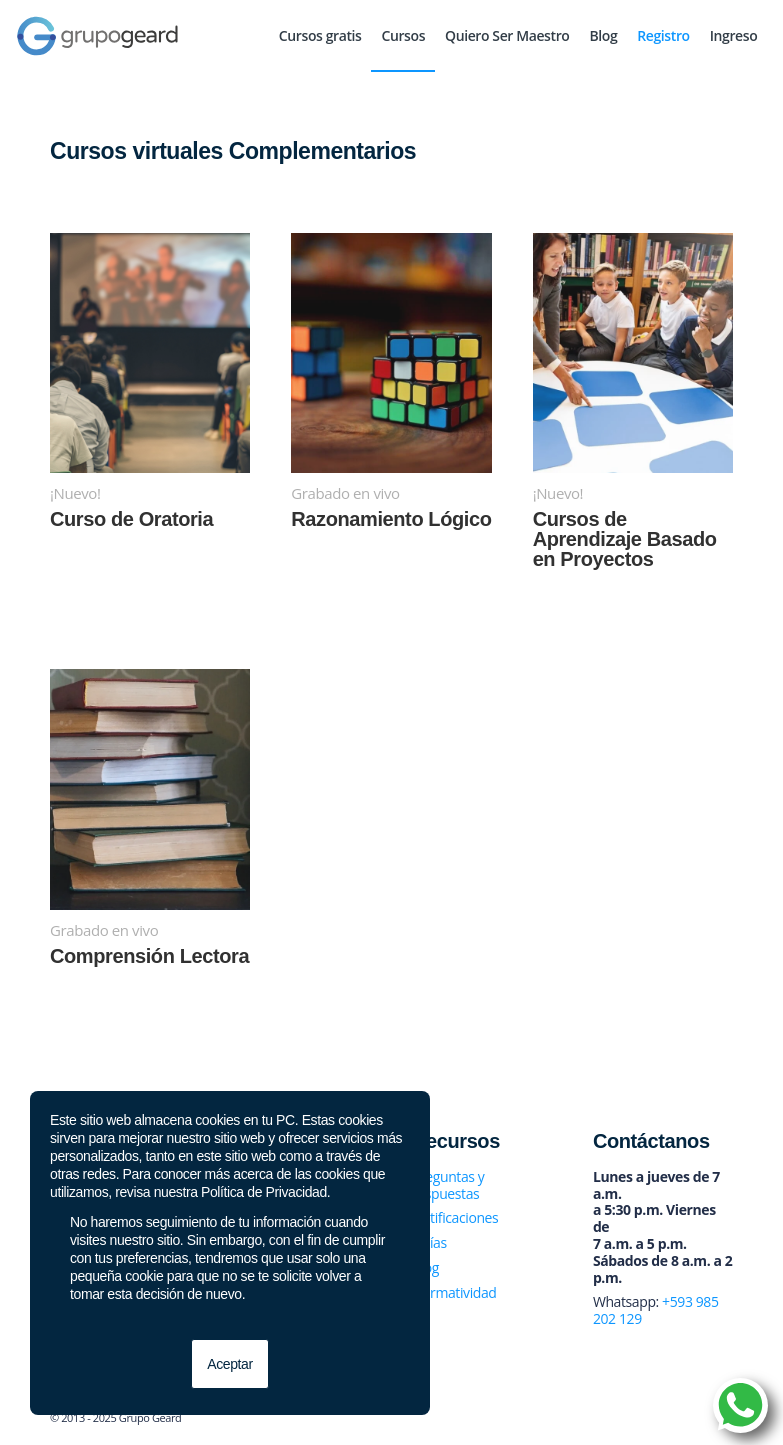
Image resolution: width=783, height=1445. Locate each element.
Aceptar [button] (229, 1364)
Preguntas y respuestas (448, 1185)
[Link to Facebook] (628, 1420)
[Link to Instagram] (688, 1420)
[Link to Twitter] (658, 1420)
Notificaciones (455, 1217)
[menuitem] (320, 36)
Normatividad (454, 1292)
